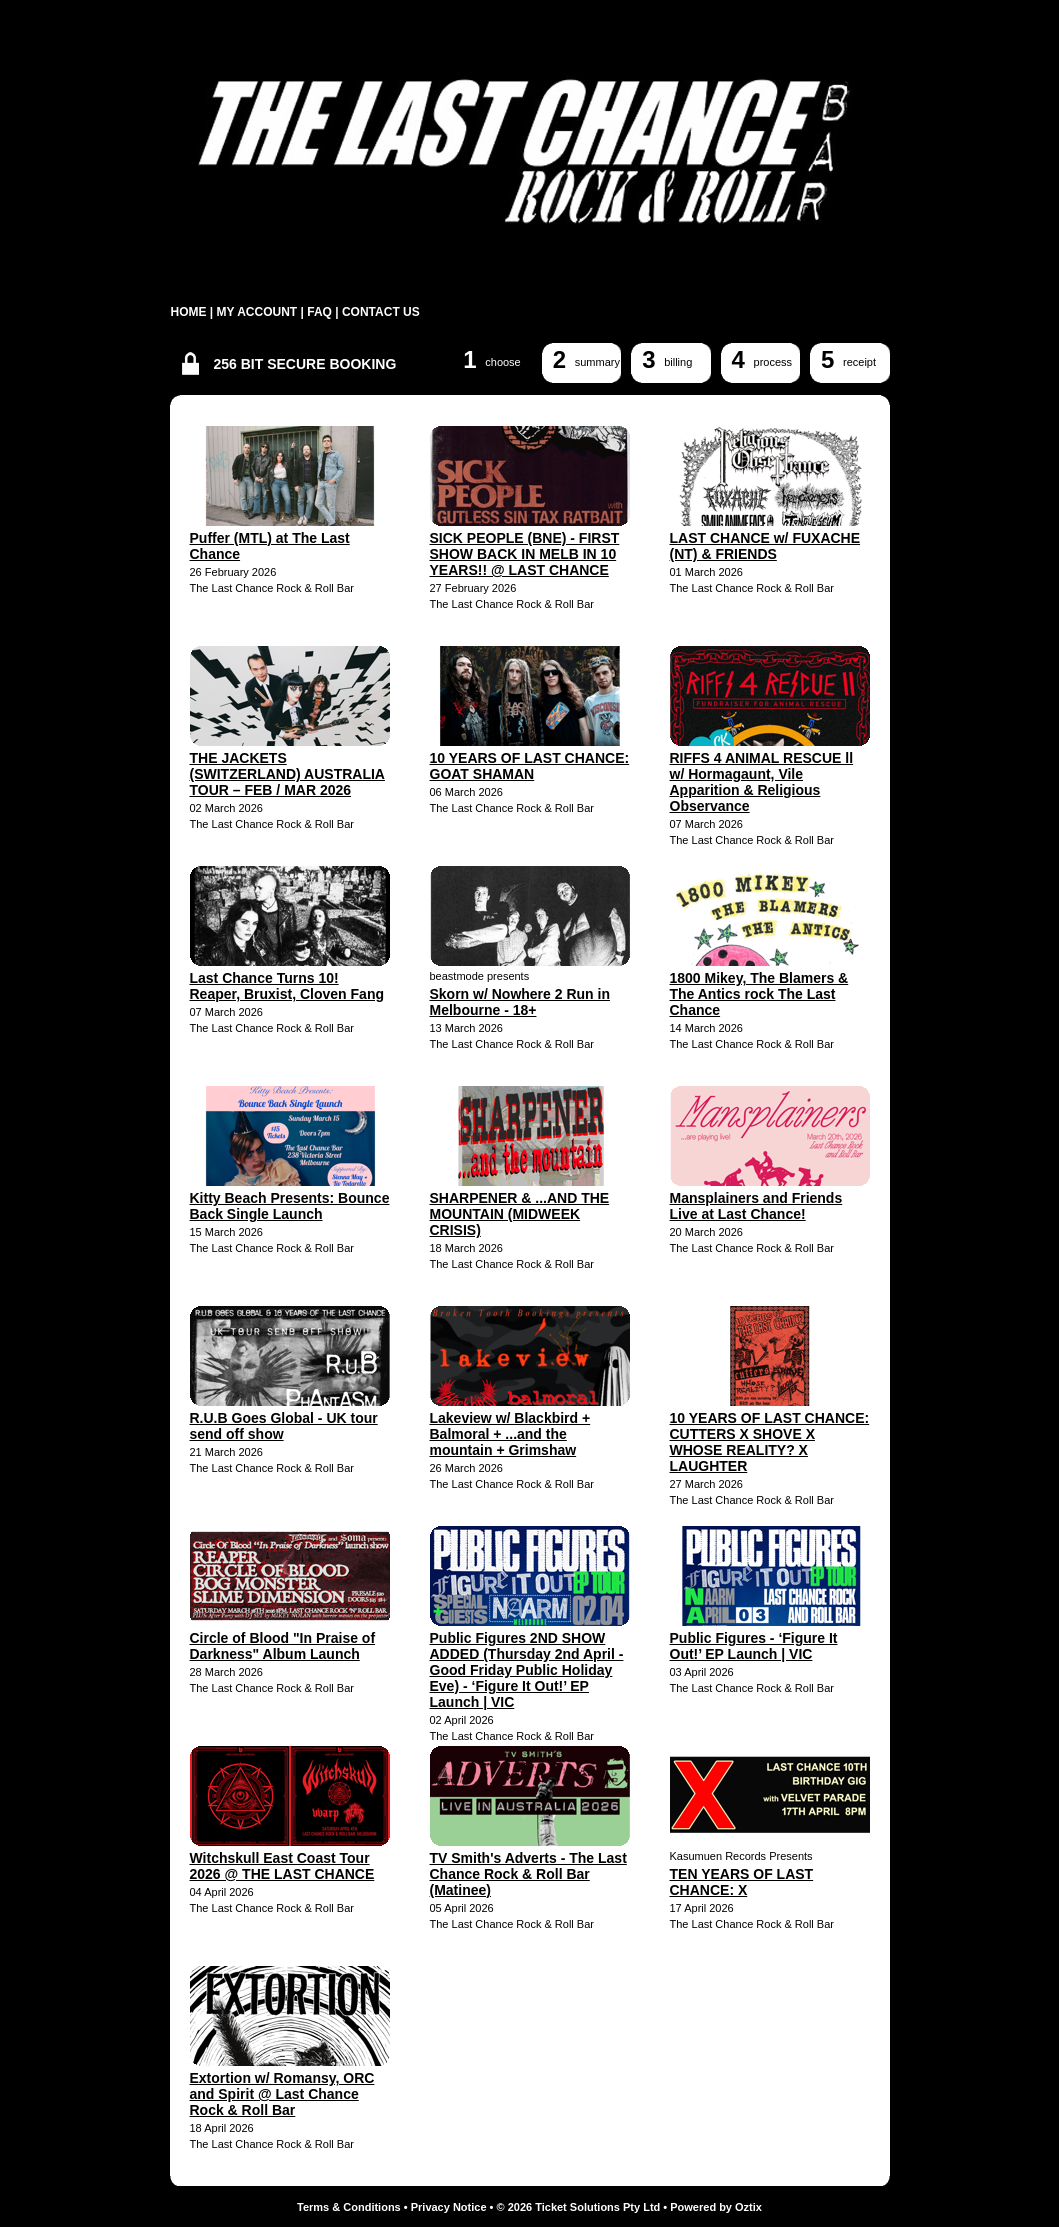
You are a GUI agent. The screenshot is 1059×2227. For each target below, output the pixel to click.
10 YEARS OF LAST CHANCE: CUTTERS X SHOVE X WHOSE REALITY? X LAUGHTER (770, 1442)
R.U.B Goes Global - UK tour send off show (284, 1426)
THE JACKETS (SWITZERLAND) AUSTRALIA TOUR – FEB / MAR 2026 (287, 774)
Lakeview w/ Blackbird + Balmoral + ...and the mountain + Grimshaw (510, 1434)
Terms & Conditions (349, 2207)
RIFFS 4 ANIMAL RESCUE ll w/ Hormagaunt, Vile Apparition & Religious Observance (762, 782)
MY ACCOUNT (257, 312)
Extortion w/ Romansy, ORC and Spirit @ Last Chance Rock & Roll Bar (282, 2094)
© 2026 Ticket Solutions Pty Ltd (579, 2207)
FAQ (319, 312)
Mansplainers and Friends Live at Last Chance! (756, 1206)
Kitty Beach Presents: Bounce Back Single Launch (290, 1206)
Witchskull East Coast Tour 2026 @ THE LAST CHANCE (282, 1866)
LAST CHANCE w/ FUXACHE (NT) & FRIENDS (765, 546)
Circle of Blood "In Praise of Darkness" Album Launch (283, 1646)
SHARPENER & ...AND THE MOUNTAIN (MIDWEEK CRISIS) (520, 1214)
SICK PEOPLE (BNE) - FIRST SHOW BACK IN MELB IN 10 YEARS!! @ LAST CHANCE (525, 554)
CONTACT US (381, 312)
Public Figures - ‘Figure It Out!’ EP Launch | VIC (754, 1646)
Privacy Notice (449, 2207)
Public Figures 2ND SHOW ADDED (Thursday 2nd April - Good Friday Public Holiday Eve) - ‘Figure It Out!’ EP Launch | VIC (527, 1670)
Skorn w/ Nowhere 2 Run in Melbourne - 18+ (520, 1002)
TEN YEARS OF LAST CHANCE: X (742, 1882)
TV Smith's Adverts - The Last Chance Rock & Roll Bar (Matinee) (528, 1874)
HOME (189, 312)
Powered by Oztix (716, 2207)
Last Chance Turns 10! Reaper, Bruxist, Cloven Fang (287, 986)
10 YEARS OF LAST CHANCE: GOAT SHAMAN (530, 766)
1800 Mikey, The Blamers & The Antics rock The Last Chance (759, 994)
